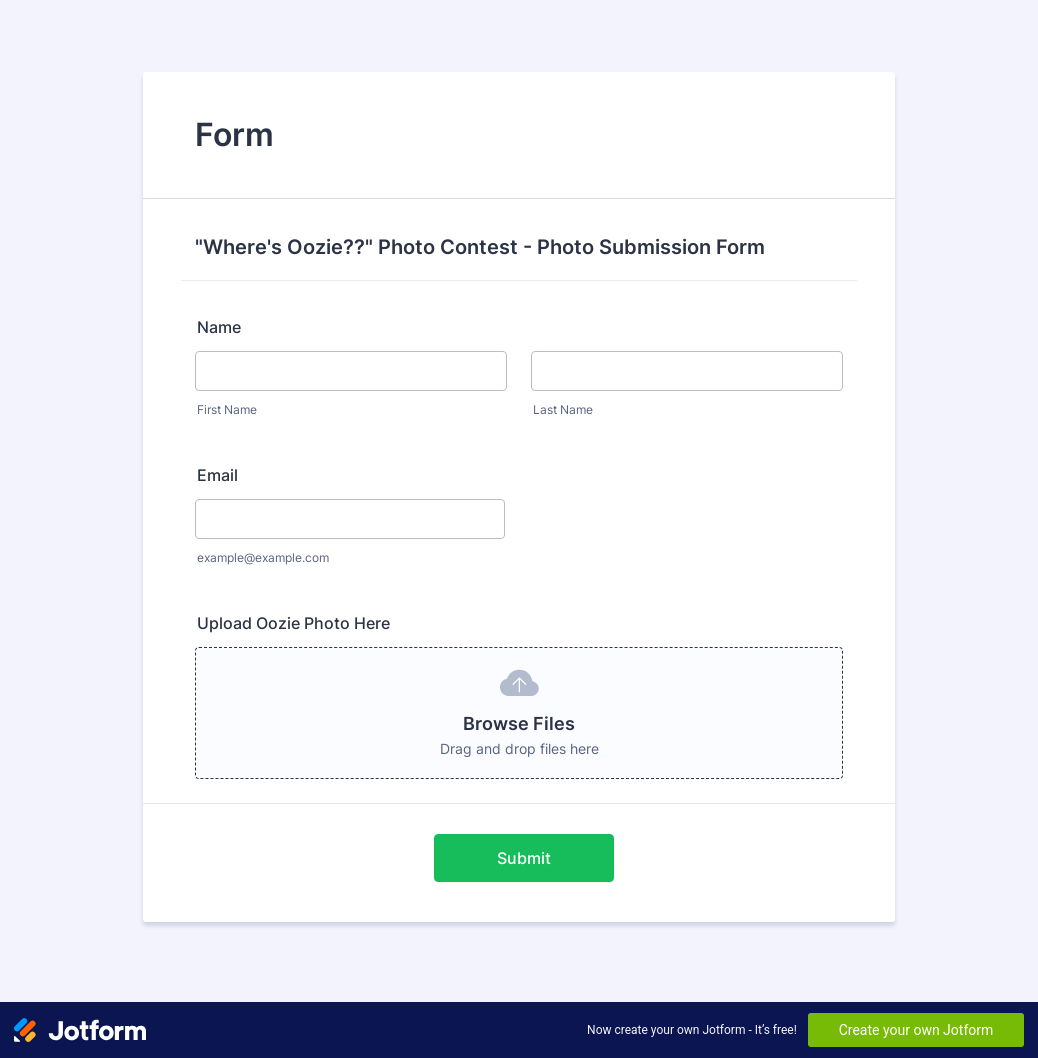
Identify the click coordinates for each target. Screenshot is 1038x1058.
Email (217, 475)
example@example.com (263, 557)
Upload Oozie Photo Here (293, 623)
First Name (227, 409)
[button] (519, 713)
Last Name (563, 409)
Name (219, 327)
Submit (524, 858)
